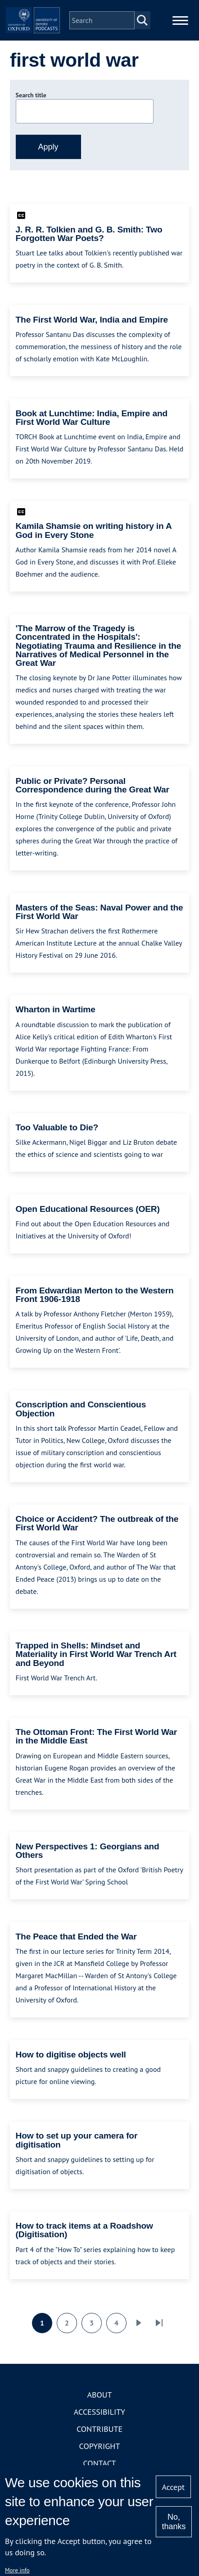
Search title (31, 95)
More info (17, 2570)
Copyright (99, 2446)
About (99, 2394)
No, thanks (173, 2521)
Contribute (99, 2429)
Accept (173, 2487)
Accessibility (99, 2412)
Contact (99, 2463)
